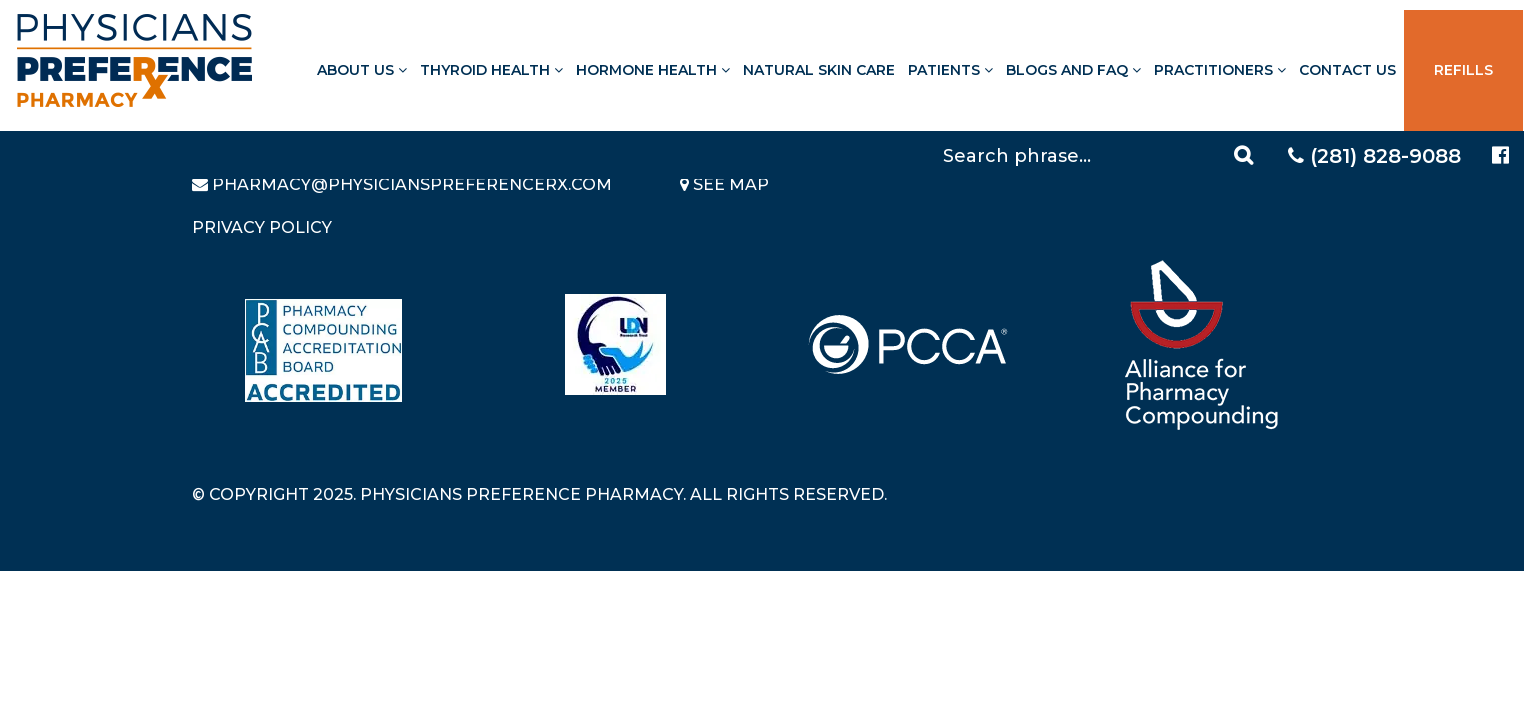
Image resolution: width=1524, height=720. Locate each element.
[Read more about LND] (615, 344)
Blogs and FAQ (1073, 70)
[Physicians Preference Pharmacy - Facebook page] (1500, 155)
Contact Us (1347, 70)
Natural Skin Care (819, 70)
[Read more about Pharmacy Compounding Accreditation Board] (323, 350)
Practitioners (1220, 70)
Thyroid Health (491, 70)
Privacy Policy (262, 227)
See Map (724, 184)
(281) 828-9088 (1374, 156)
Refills (1463, 70)
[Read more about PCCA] (908, 344)
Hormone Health (653, 70)
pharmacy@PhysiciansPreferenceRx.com (412, 184)
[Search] (1101, 155)
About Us (362, 70)
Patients (950, 70)
